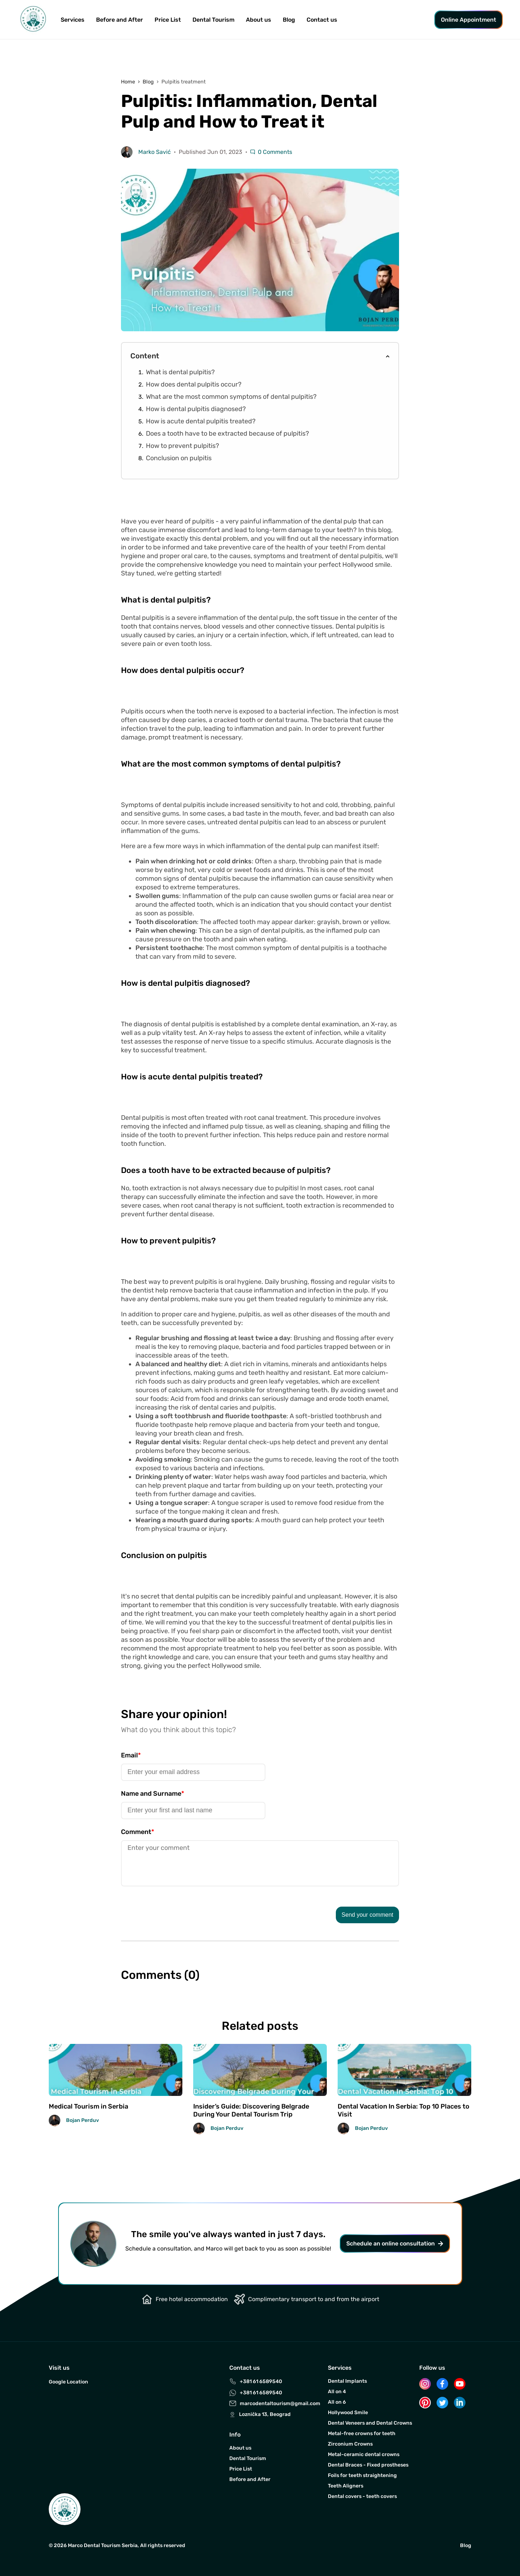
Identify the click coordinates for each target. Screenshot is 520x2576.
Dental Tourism (213, 19)
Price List (168, 19)
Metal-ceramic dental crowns (363, 2454)
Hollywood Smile (348, 2412)
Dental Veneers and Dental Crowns (370, 2423)
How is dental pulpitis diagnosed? (196, 409)
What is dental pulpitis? (180, 372)
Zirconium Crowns (350, 2444)
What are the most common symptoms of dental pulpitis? (231, 397)
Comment (137, 1832)
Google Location (68, 2382)
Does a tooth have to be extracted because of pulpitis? (227, 433)
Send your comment (367, 1915)
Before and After (119, 19)
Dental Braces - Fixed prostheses (368, 2465)
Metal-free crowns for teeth (361, 2433)
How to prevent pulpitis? (182, 446)
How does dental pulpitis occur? (194, 384)
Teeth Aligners (345, 2486)
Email (131, 1755)
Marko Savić (154, 151)
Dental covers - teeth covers (362, 2496)
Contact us (322, 19)
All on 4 (337, 2392)
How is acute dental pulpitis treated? (201, 421)
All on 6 (337, 2402)
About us (240, 2448)
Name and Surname (152, 1794)
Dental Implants (347, 2381)
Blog (289, 19)
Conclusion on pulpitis (179, 458)
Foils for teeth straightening (362, 2475)
